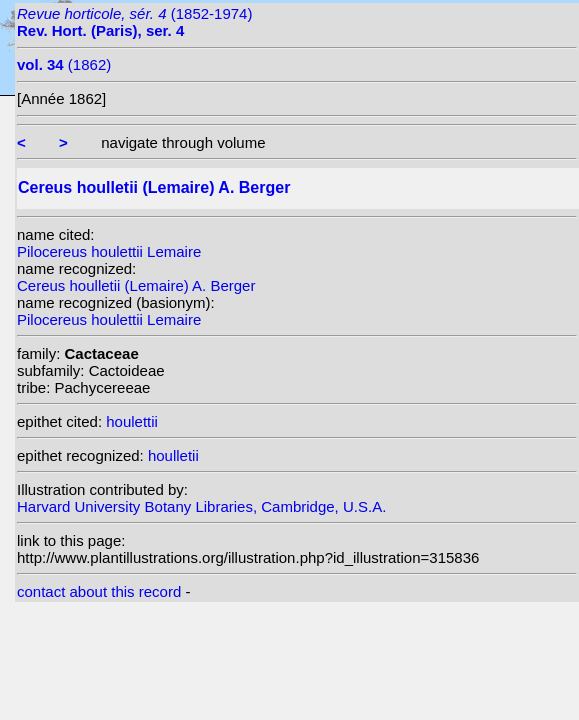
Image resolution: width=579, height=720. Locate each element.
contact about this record (99, 591)
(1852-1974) (134, 22)
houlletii (173, 455)
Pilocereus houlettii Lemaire (109, 251)
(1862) (64, 64)
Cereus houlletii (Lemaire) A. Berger (136, 285)
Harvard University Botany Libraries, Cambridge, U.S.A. (201, 506)
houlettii (132, 421)
